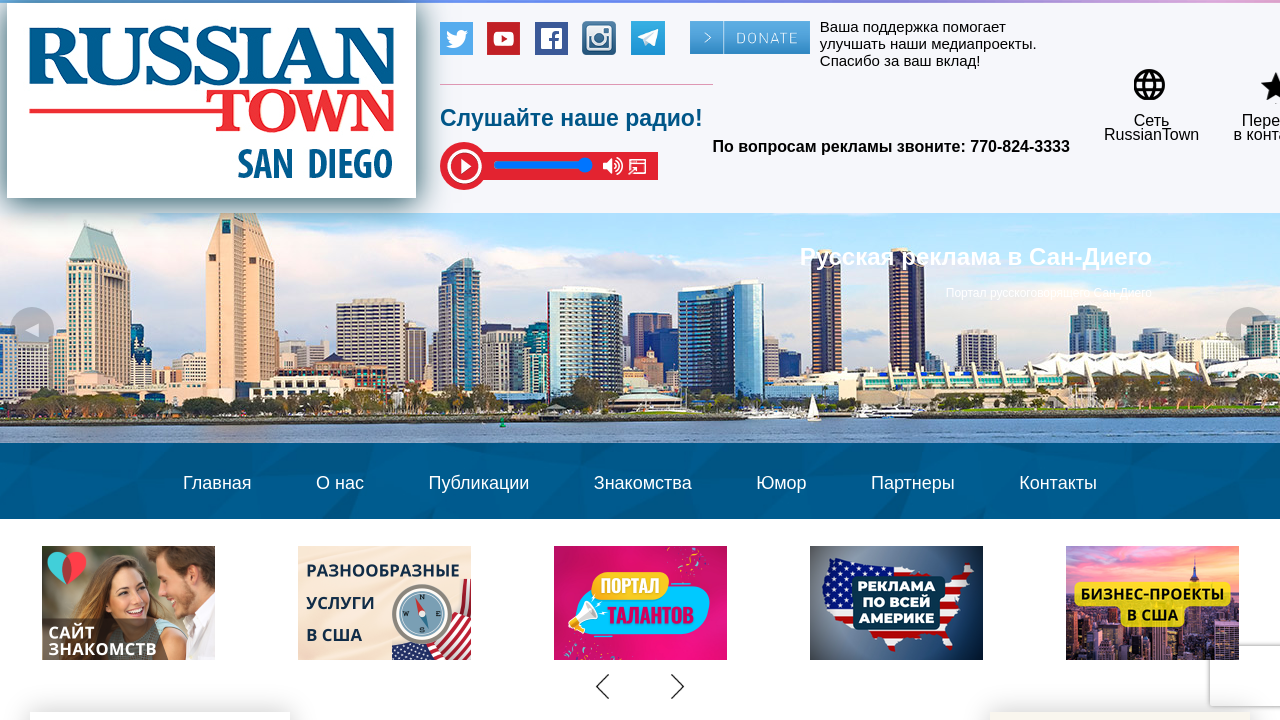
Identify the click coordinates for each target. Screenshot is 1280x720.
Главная (217, 483)
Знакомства (643, 483)
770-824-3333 (1020, 146)
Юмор (781, 483)
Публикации (478, 483)
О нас (340, 483)
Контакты (1058, 483)
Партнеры (913, 483)
